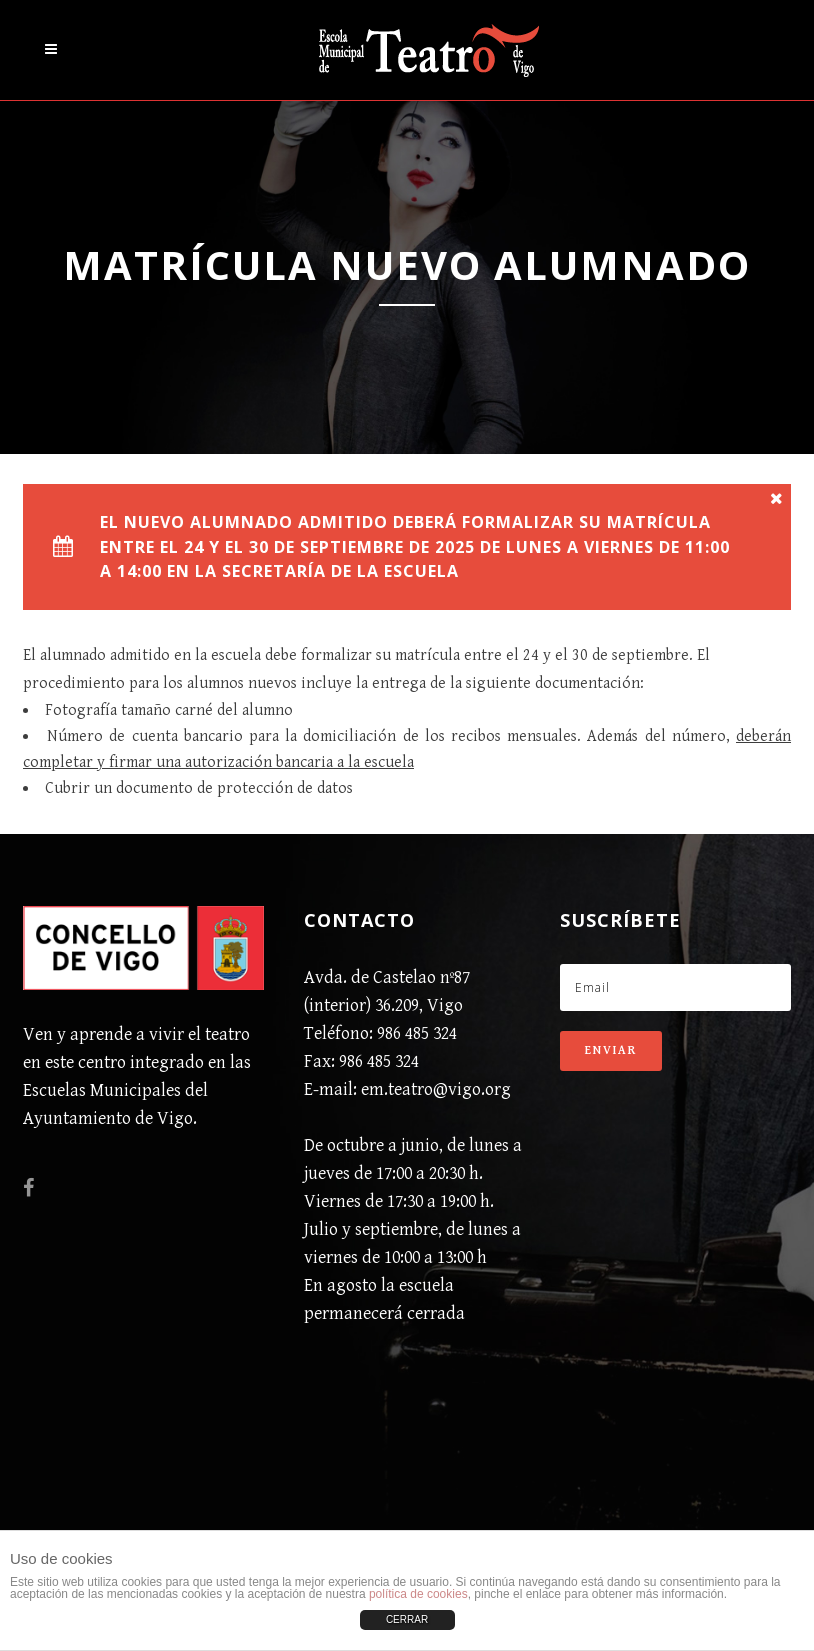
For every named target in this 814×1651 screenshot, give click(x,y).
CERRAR (407, 1619)
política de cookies (418, 1594)
